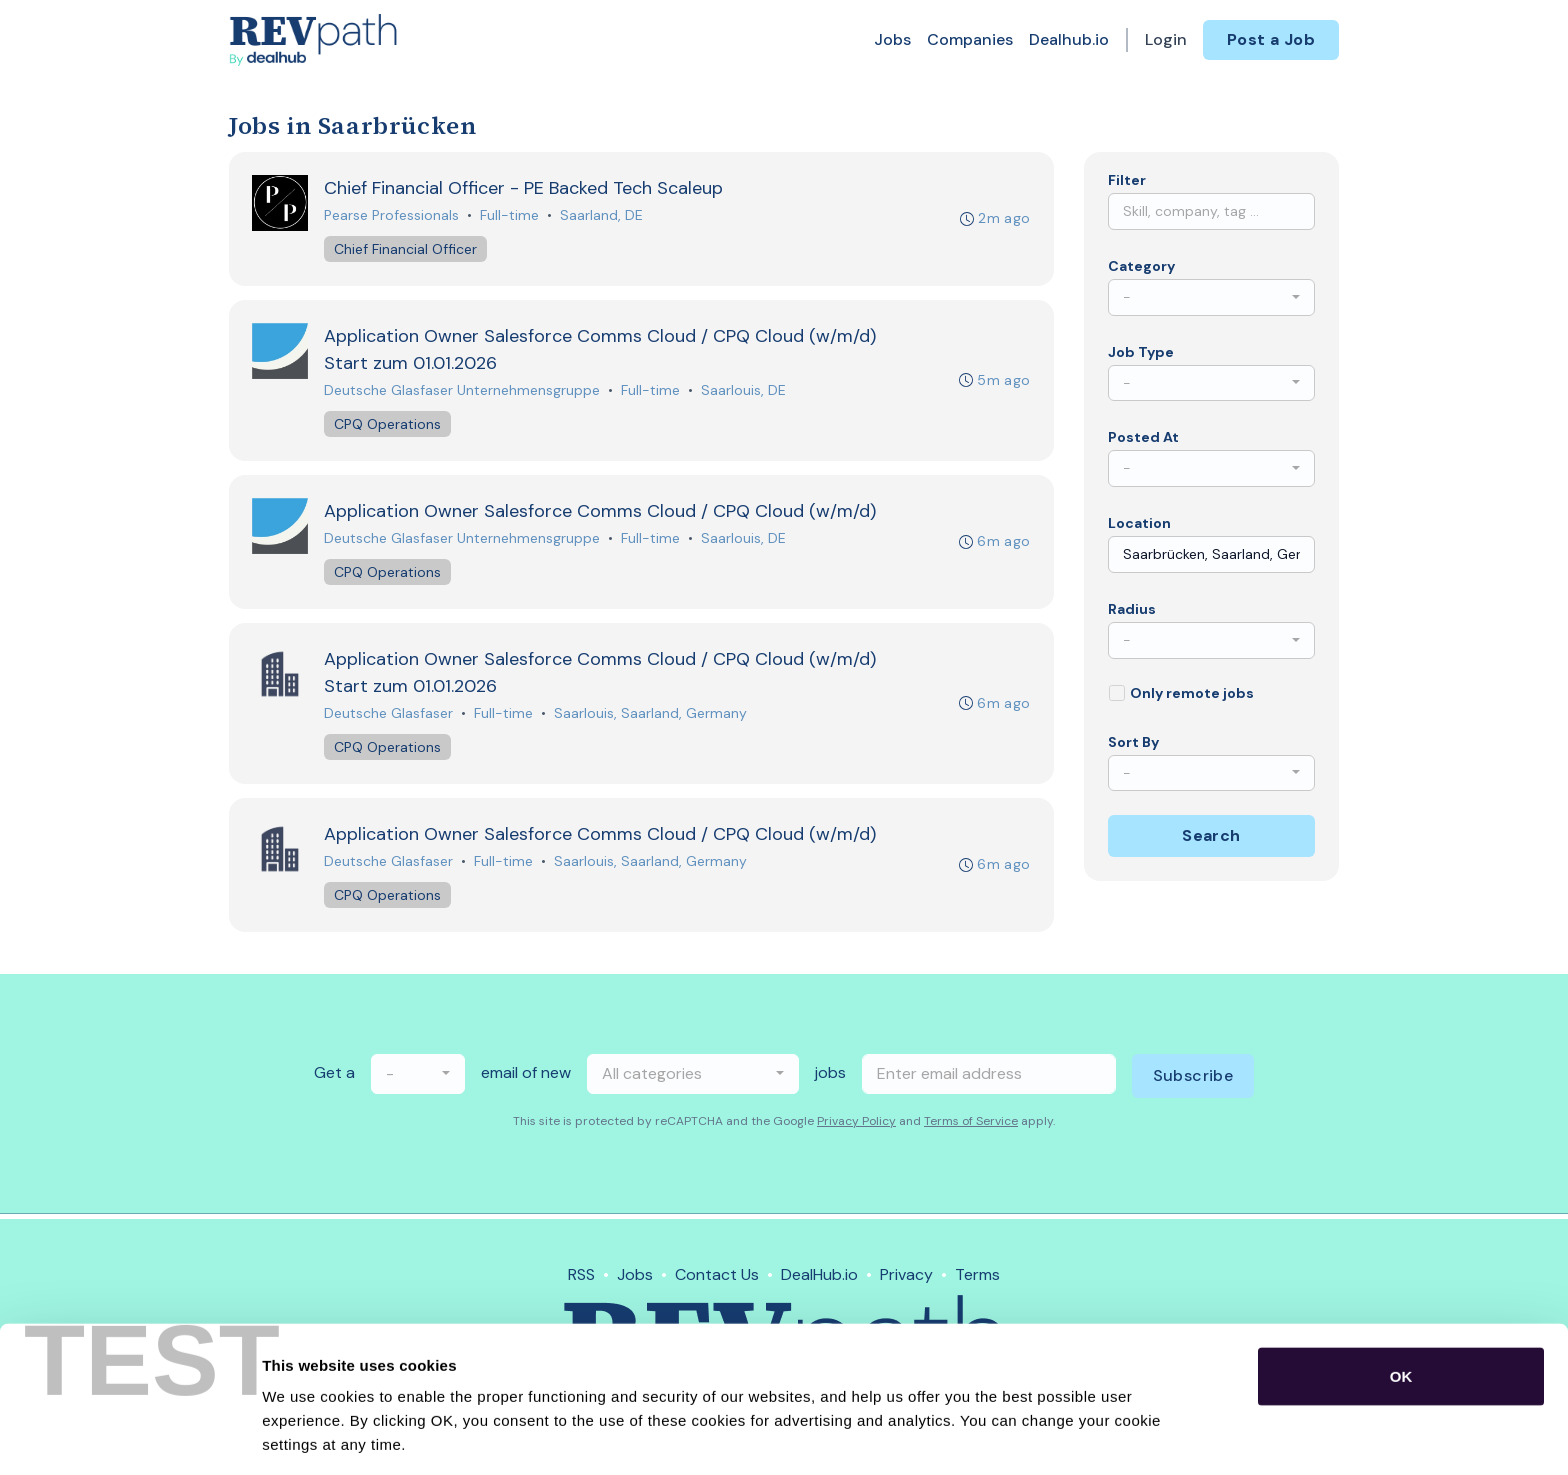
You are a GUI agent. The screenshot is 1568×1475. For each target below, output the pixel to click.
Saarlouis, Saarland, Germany (651, 717)
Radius (1132, 609)
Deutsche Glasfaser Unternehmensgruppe (463, 392)
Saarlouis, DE (744, 392)
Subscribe (1193, 1080)
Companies (970, 39)
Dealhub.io (1069, 39)
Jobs (892, 39)
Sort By (1133, 742)
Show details (1049, 1435)
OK (1401, 1302)
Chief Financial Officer (406, 250)
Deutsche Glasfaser (389, 717)
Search (1211, 835)
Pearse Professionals (392, 216)
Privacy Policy (856, 1126)
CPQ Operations (388, 426)
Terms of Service (971, 1126)
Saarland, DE (602, 216)
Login (1166, 39)
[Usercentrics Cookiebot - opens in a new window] (129, 1436)
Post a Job (1271, 39)
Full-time (510, 216)
